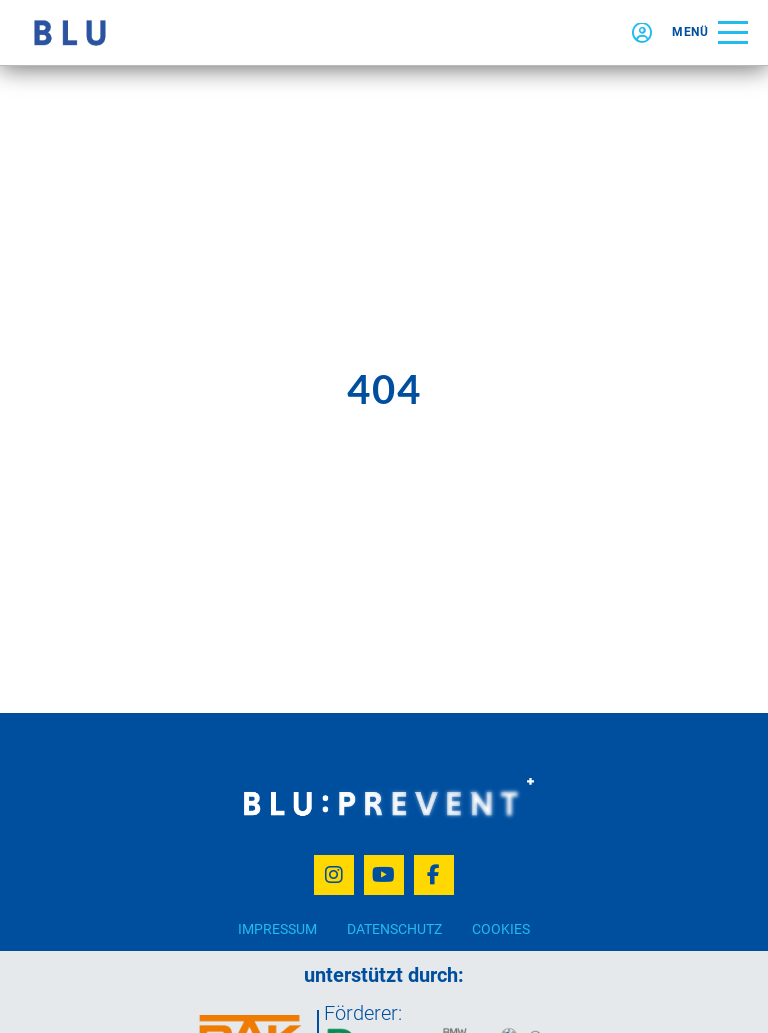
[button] (710, 32)
